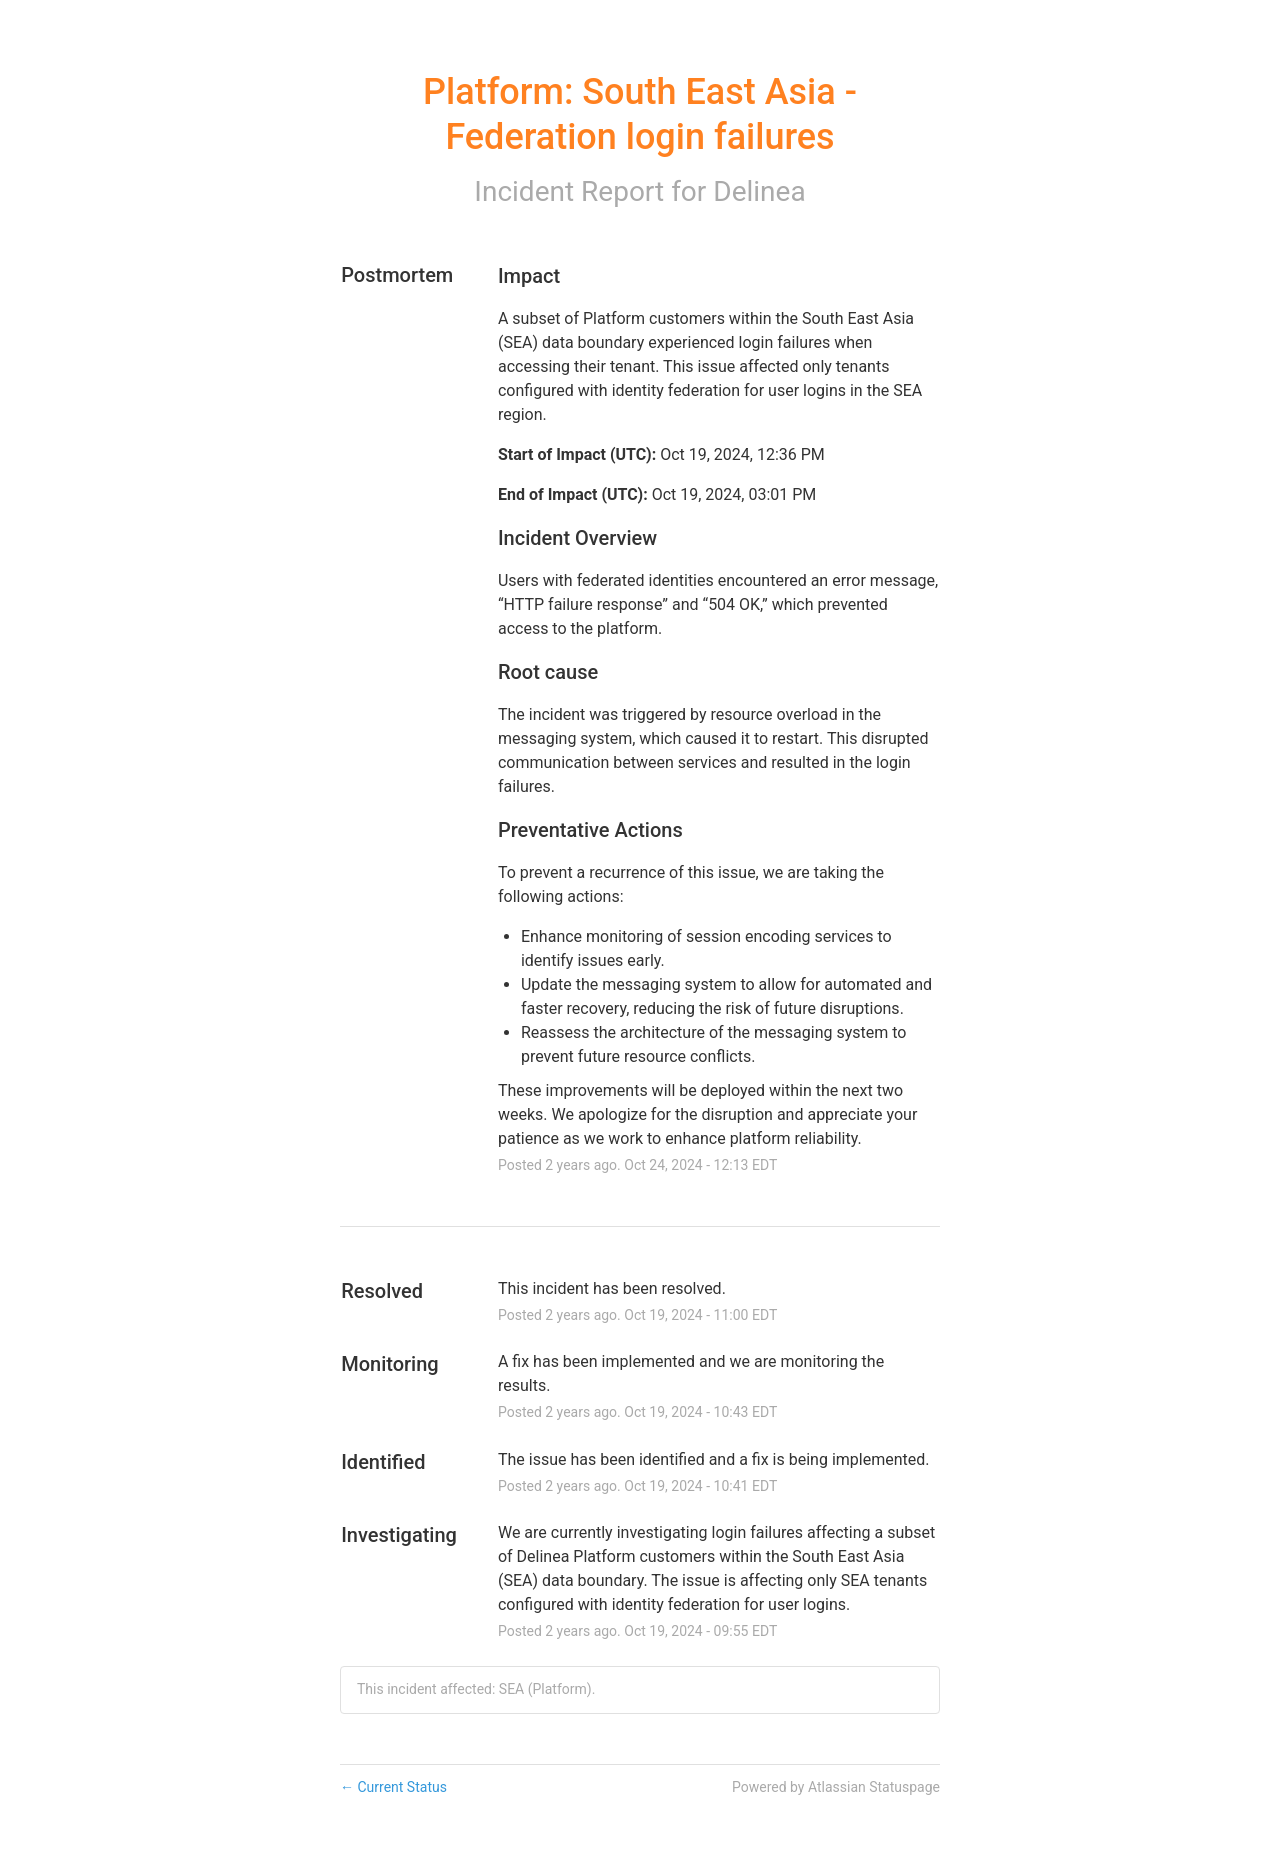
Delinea (759, 191)
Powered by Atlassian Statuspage (836, 1787)
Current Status (393, 1787)
